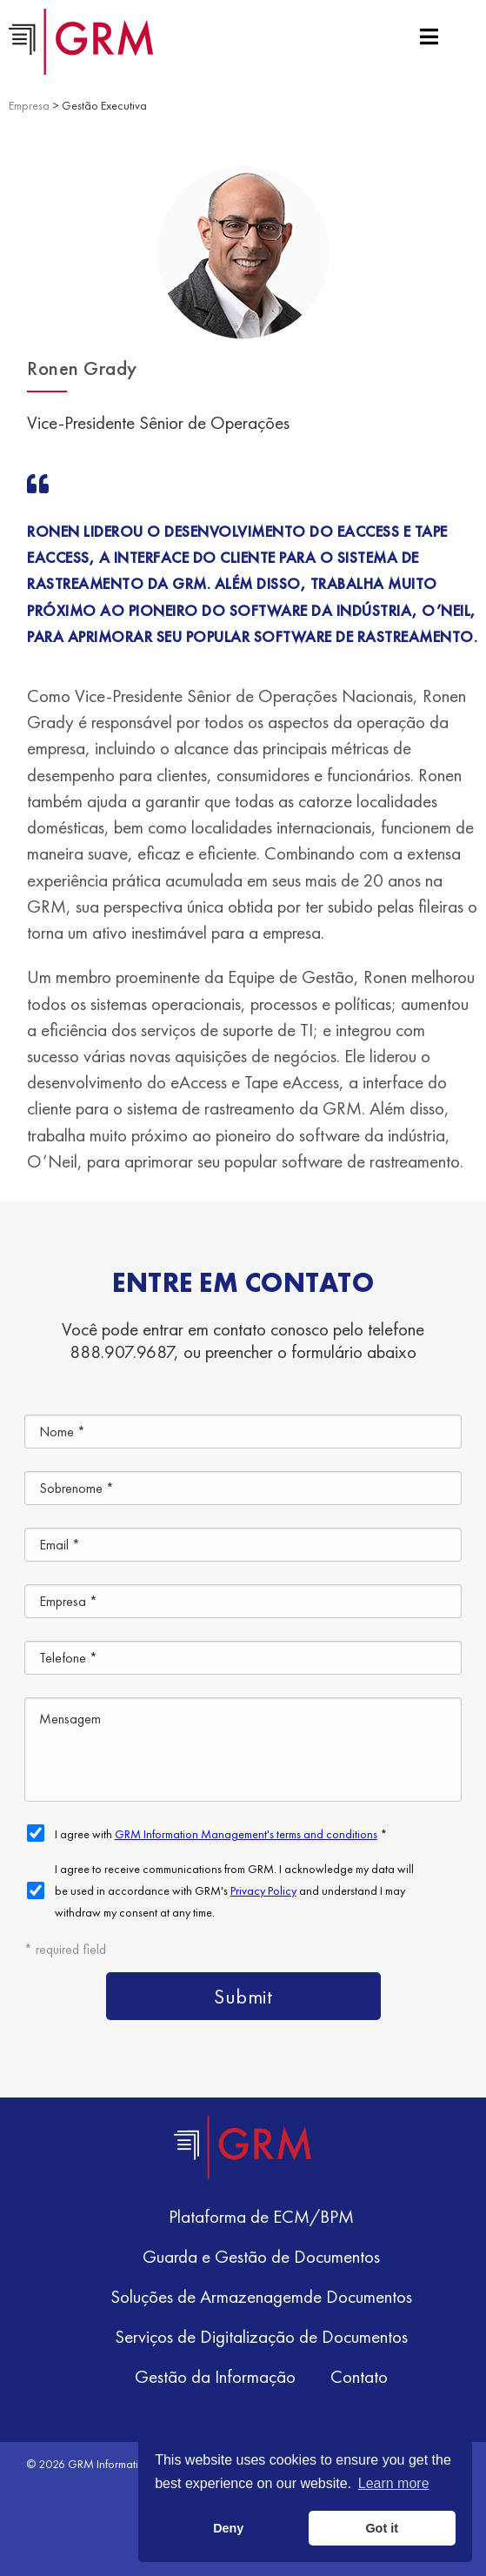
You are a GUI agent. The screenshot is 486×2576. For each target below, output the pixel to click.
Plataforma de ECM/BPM (261, 2216)
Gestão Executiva (104, 105)
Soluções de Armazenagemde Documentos (261, 2296)
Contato (359, 2376)
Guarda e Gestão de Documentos (261, 2256)
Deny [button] (228, 2528)
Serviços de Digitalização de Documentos (261, 2336)
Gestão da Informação (215, 2376)
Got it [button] (381, 2528)
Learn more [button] (393, 2483)
